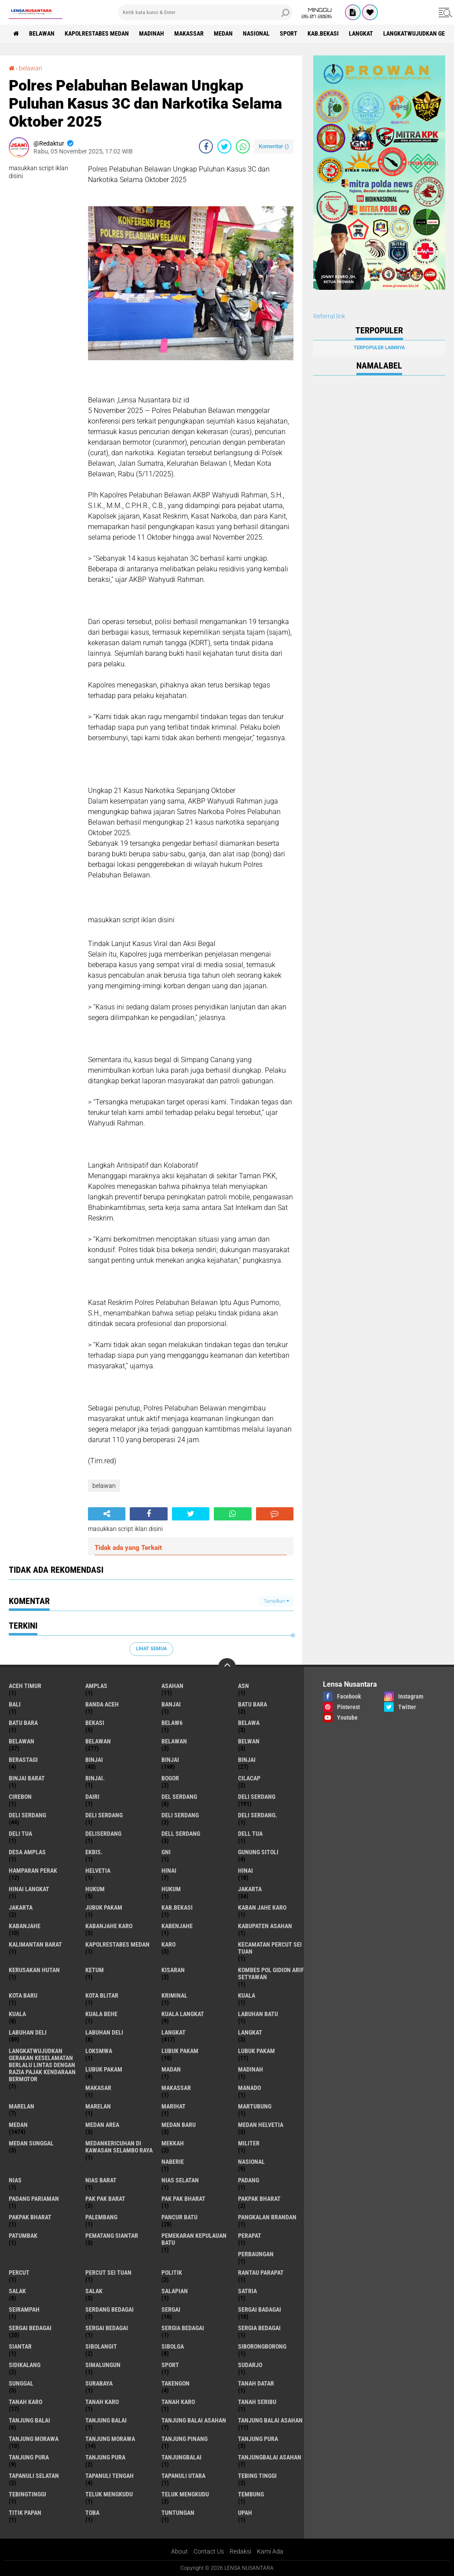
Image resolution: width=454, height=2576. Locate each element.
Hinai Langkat (29, 1889)
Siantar (20, 2346)
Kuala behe (101, 2013)
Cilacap (249, 1778)
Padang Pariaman (34, 2198)
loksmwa (98, 2050)
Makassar (189, 33)
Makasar (98, 2087)
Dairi (92, 1796)
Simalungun (103, 2364)
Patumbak (23, 2235)
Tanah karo (102, 2401)
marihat (173, 2106)
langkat (361, 33)
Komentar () (274, 146)
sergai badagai (259, 2309)
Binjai (170, 1759)
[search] (205, 12)
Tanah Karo (178, 2401)
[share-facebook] (206, 146)
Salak (94, 2291)
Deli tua (20, 1833)
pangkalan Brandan (267, 2217)
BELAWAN (42, 33)
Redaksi (240, 2551)
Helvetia (97, 1870)
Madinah (151, 33)
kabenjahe (177, 1925)
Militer (249, 2143)
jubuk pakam (103, 1907)
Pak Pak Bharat (183, 2198)
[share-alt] (106, 1513)
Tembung (251, 2494)
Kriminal (174, 1995)
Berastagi (23, 1759)
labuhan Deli (28, 2032)
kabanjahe (24, 1925)
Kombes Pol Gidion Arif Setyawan (271, 1973)
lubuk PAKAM (256, 2050)
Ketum (94, 1969)
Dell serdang (180, 1833)
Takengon (175, 2383)
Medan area (102, 2124)
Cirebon (20, 1796)
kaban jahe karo (262, 1907)
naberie (172, 2161)
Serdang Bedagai (109, 2309)
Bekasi (94, 1722)
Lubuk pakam (103, 2069)
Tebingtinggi (27, 2494)
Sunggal (21, 2383)
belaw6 (172, 1722)
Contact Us (209, 2551)
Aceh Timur (25, 1685)
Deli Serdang (27, 1815)
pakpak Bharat (30, 2217)
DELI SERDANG (180, 1815)
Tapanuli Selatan (34, 2475)
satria (247, 2291)
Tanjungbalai (181, 2457)
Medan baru (178, 2124)
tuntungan (177, 2512)
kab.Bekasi (323, 33)
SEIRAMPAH (24, 2309)
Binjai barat (27, 1778)
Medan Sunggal (31, 2143)
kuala (246, 1995)
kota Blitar (101, 1995)
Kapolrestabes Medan (97, 33)
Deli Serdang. (257, 1815)
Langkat (250, 2032)
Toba (92, 2512)
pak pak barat (105, 2198)
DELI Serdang (104, 1815)
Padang (248, 2180)
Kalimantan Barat (35, 1944)
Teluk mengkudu (185, 2494)
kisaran (173, 1969)
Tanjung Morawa (110, 2438)
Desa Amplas (27, 1852)
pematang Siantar (111, 2235)
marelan (21, 2106)
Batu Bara (23, 1722)
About (179, 2551)
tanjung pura (258, 2438)
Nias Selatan (180, 2180)
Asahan (172, 1685)
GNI (166, 1852)
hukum (95, 1889)
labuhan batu (258, 2013)
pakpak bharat (259, 2198)
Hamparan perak (33, 1870)
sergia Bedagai (182, 2327)
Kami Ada (270, 2551)
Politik (171, 2272)
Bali (15, 1704)
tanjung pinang (184, 2438)
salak (17, 2291)
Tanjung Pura (105, 2457)
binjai (94, 1759)
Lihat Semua (151, 1649)
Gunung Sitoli (258, 1852)
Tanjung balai (106, 2420)
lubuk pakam (179, 2050)
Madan (171, 2069)
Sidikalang (24, 2364)
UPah (245, 2512)
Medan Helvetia (260, 2124)
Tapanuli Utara (183, 2475)
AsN (243, 1685)
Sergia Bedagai (259, 2327)
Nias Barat (101, 2180)
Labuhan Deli (104, 2032)
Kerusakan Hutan (34, 1969)
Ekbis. (94, 1852)
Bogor (170, 1778)
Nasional (256, 33)
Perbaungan (256, 2254)
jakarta (250, 1889)
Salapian (174, 2291)
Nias (15, 2180)
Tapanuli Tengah (109, 2475)
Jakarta (21, 1907)
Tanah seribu (257, 2401)
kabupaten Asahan (265, 1925)
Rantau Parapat (261, 2272)
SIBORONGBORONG (262, 2346)
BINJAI (247, 1759)
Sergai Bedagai (106, 2327)
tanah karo (25, 2401)
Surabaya (99, 2383)
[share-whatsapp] (243, 146)
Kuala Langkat (182, 2013)
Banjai (171, 1704)
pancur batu (179, 2217)
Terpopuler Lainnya (379, 348)
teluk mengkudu (109, 2494)
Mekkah (172, 2143)
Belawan (98, 1741)
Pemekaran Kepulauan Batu (194, 2239)
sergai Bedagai (30, 2327)
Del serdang (179, 1796)
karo (168, 1944)
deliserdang (103, 1833)
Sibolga (172, 2346)
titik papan (25, 2512)
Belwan (249, 1741)
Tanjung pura (29, 2457)
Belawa (249, 1722)
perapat (249, 2235)
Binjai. (95, 1778)
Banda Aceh (102, 1704)
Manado (249, 2087)
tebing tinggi (257, 2475)
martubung (254, 2106)
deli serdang (256, 1796)
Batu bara (252, 1704)
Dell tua (250, 1833)
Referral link (329, 316)
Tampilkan (276, 1601)
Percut (19, 2272)
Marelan (98, 2106)
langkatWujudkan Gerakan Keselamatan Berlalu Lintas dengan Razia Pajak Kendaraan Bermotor (42, 2065)
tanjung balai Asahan (193, 2420)
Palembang (101, 2217)
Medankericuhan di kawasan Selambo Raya (119, 2147)
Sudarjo (250, 2364)
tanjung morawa (34, 2438)
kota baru (23, 1995)
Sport (288, 33)
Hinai (245, 1870)
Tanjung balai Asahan (270, 2420)
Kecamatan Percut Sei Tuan (270, 1948)
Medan (223, 33)
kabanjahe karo (108, 1925)
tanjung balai (29, 2420)
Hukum (171, 1889)
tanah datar (256, 2383)
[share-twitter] (224, 146)
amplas (96, 1685)
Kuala (17, 2013)
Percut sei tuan (108, 2272)
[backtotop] (227, 1667)
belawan (30, 68)
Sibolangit (101, 2346)
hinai (168, 1870)
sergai (170, 2309)
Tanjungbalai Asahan (269, 2457)
